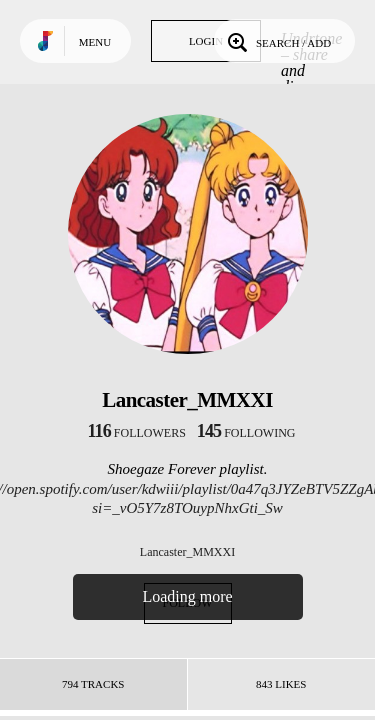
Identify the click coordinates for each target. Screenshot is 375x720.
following (246, 433)
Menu (95, 42)
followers (137, 433)
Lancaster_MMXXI (187, 552)
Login (206, 41)
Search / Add (277, 41)
